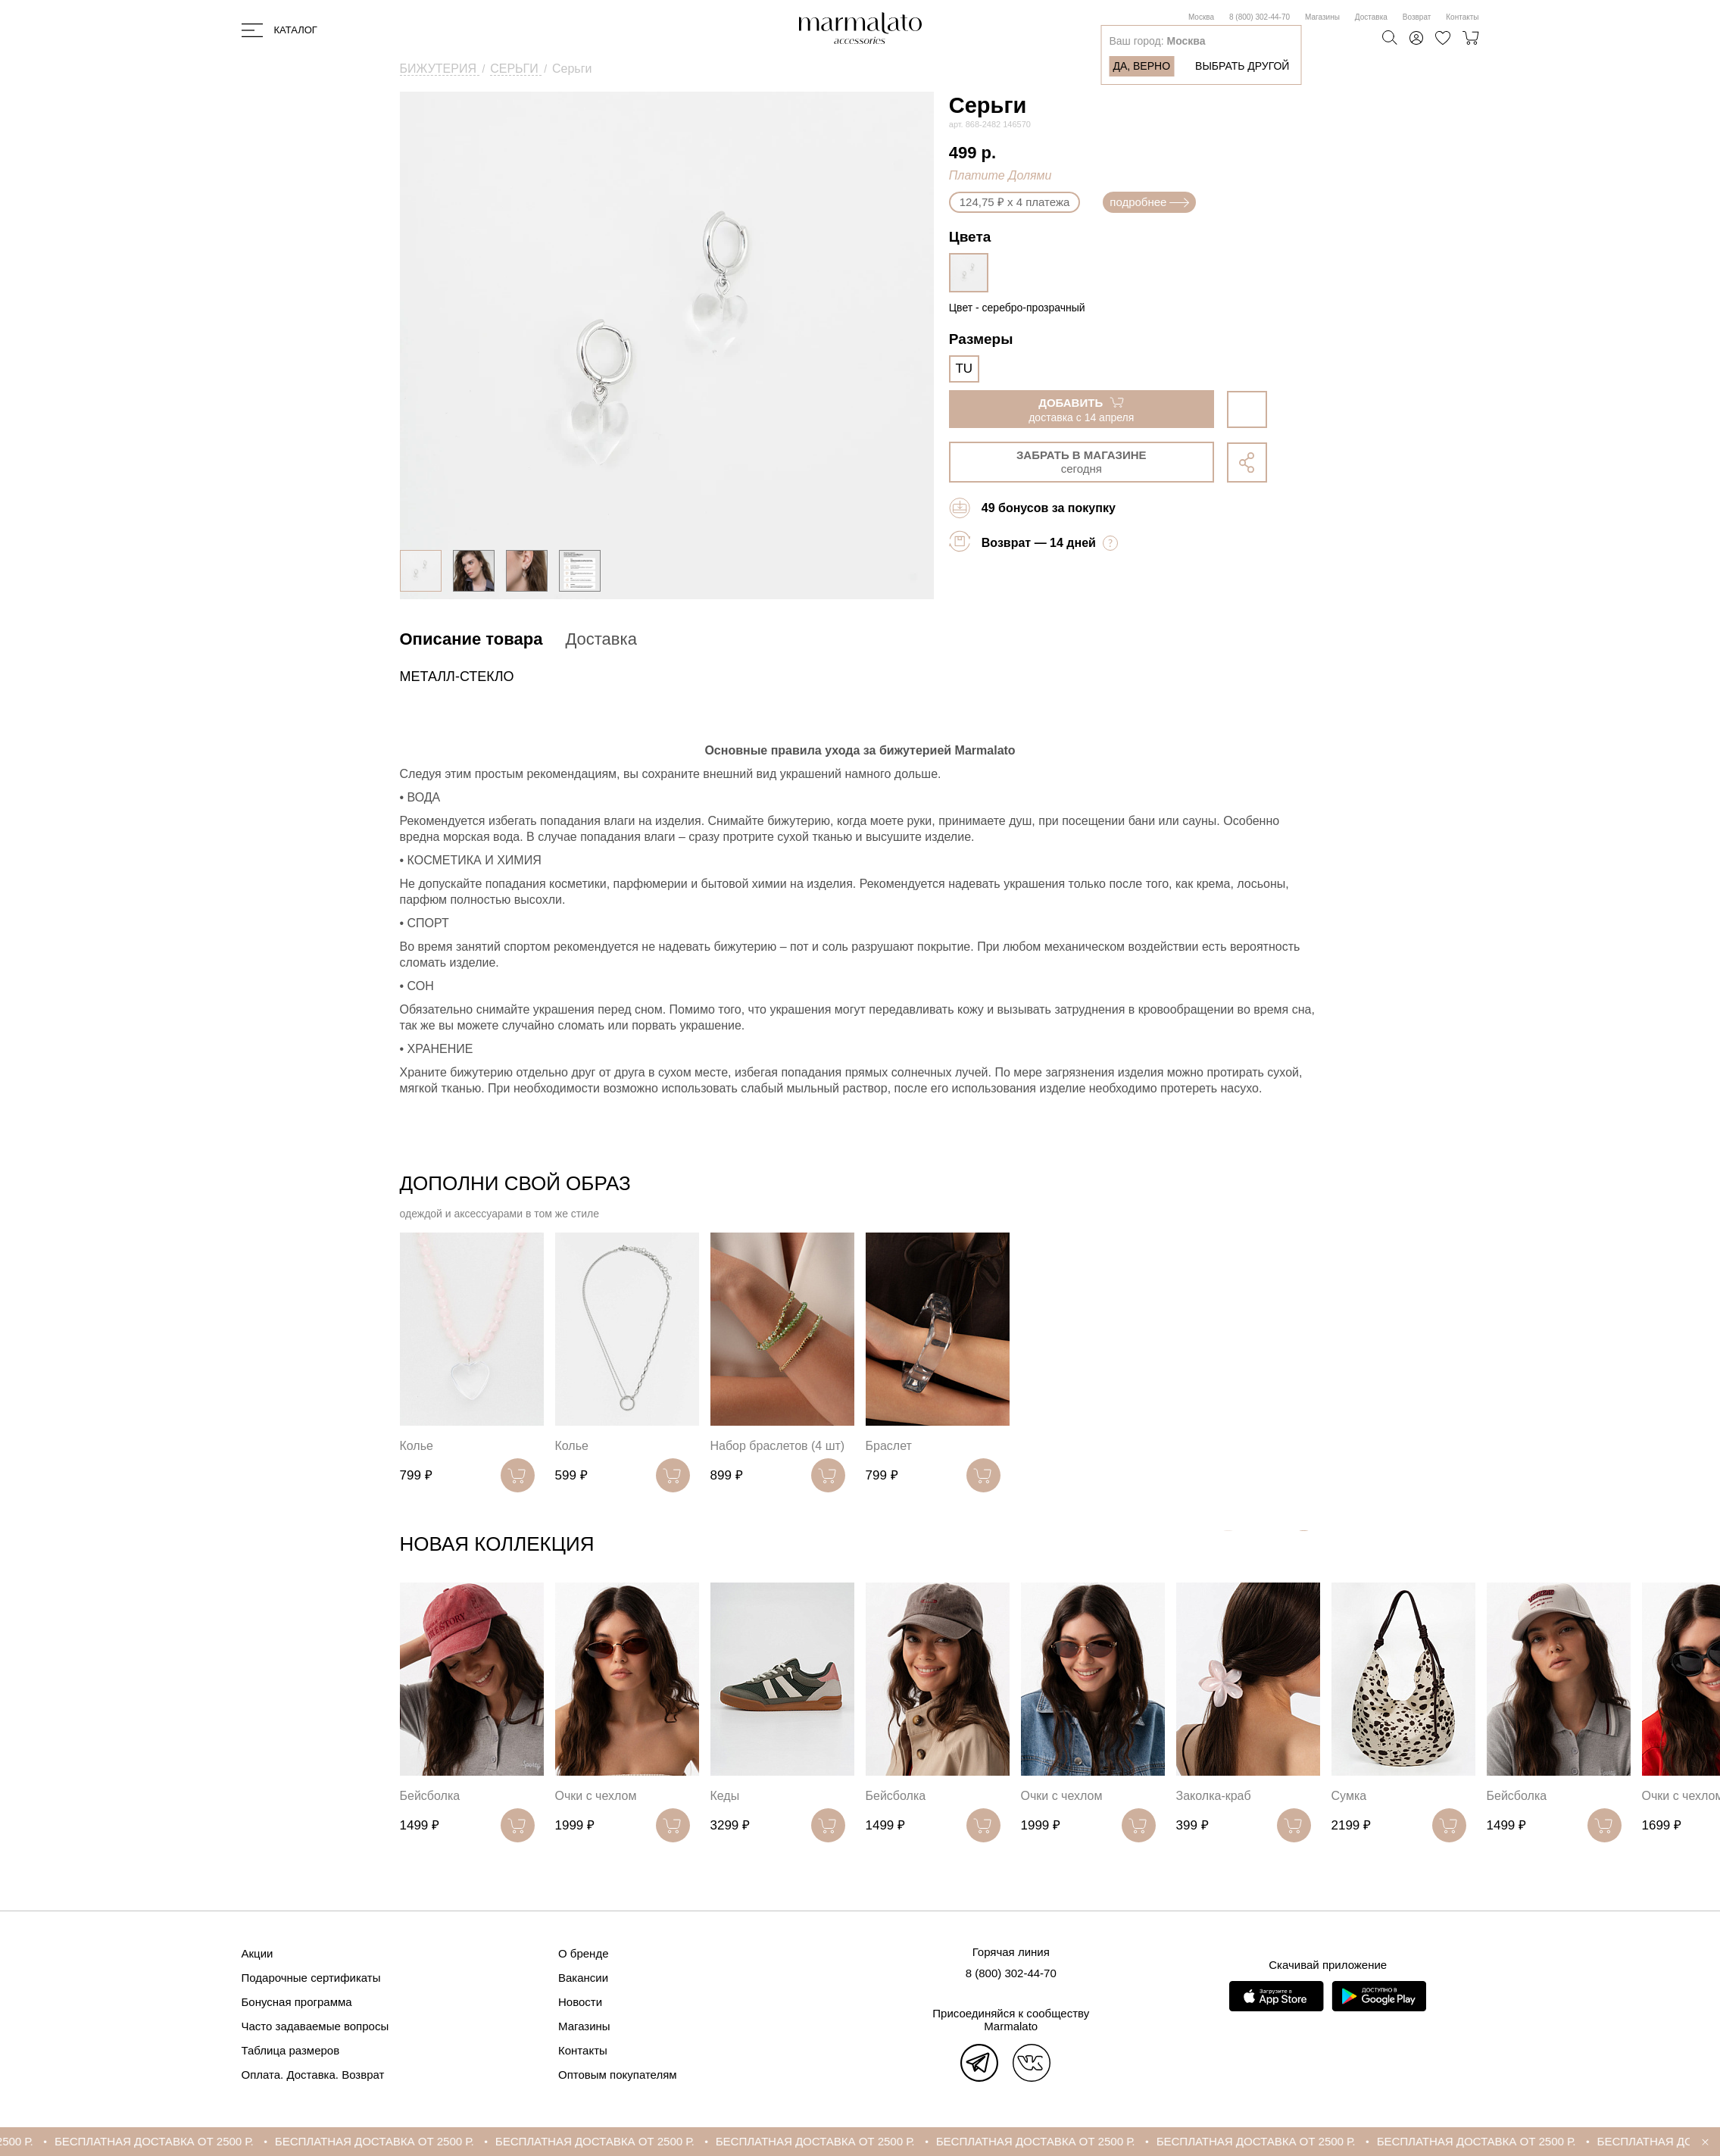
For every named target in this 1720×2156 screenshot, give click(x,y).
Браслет (889, 1445)
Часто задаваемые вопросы (315, 2026)
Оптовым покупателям (617, 2074)
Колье (416, 1445)
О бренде (583, 1953)
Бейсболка (430, 1795)
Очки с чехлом (596, 1795)
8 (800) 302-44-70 (1259, 17)
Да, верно (1141, 66)
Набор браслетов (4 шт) (777, 1445)
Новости (580, 2001)
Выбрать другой (1242, 66)
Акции (257, 1953)
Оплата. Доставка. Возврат (313, 2074)
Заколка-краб (1213, 1795)
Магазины (1322, 17)
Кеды (725, 1795)
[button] (1304, 1547)
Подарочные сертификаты (311, 1977)
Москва (1201, 17)
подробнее (1149, 201)
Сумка (1349, 1795)
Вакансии (583, 1977)
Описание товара (471, 639)
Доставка (1371, 17)
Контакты (1462, 17)
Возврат (1417, 17)
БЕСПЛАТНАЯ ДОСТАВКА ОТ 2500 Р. (209, 2141)
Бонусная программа (297, 2001)
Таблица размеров (291, 2050)
